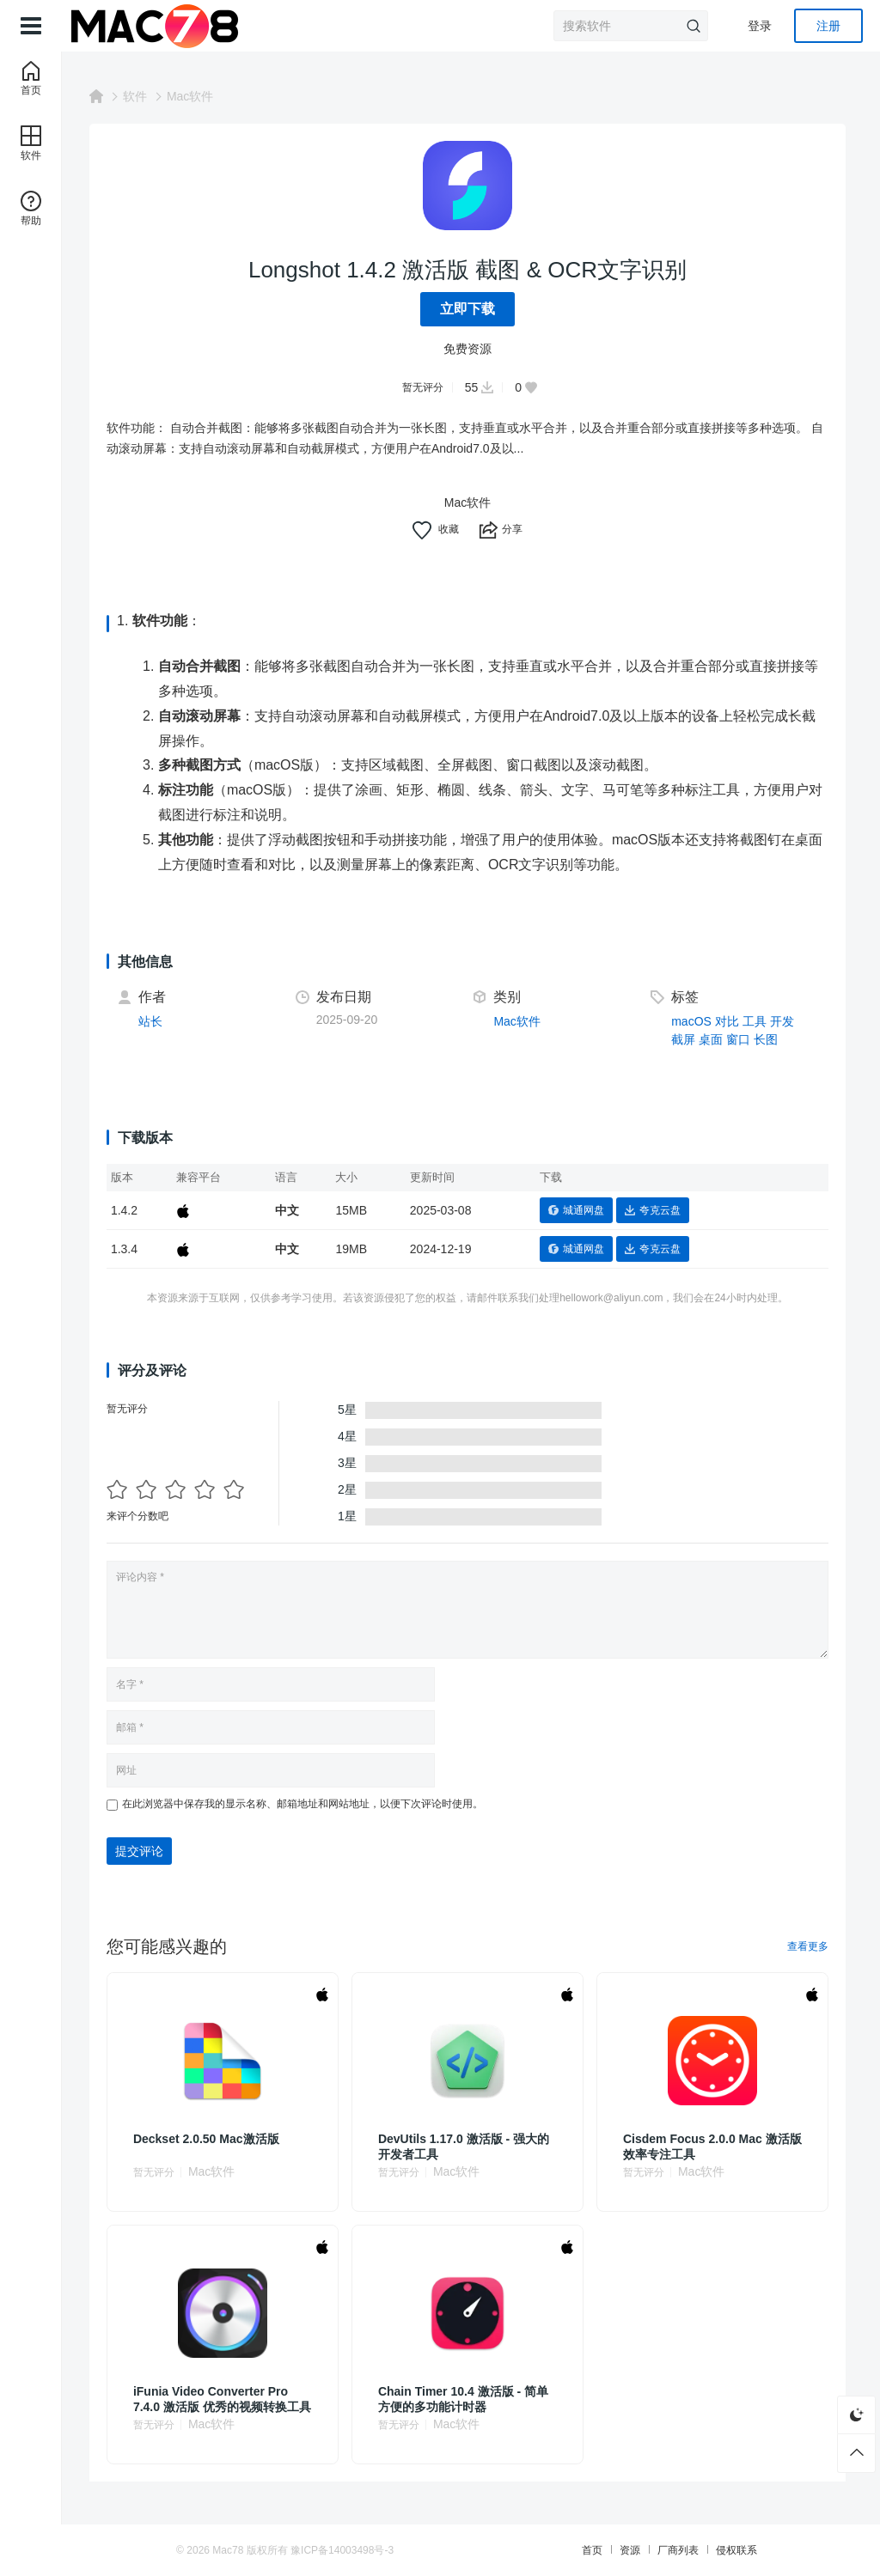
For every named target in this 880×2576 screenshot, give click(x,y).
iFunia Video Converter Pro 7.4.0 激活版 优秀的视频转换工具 (223, 2399)
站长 (157, 1021)
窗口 (740, 1039)
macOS (693, 1021)
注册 (828, 26)
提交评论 (146, 1851)
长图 (767, 1039)
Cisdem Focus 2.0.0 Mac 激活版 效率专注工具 (709, 2146)
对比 (729, 1021)
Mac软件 (197, 96)
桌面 (712, 1039)
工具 (756, 1021)
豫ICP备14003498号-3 (356, 2550)
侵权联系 (721, 2550)
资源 (615, 2550)
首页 (577, 2550)
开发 (784, 1021)
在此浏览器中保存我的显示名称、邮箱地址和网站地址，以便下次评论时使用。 (309, 1804)
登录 (760, 26)
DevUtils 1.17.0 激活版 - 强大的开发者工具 (467, 2146)
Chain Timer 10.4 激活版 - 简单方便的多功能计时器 (467, 2399)
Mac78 (242, 2550)
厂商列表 (663, 2550)
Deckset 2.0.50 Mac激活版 (213, 2139)
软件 (142, 96)
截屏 (685, 1039)
